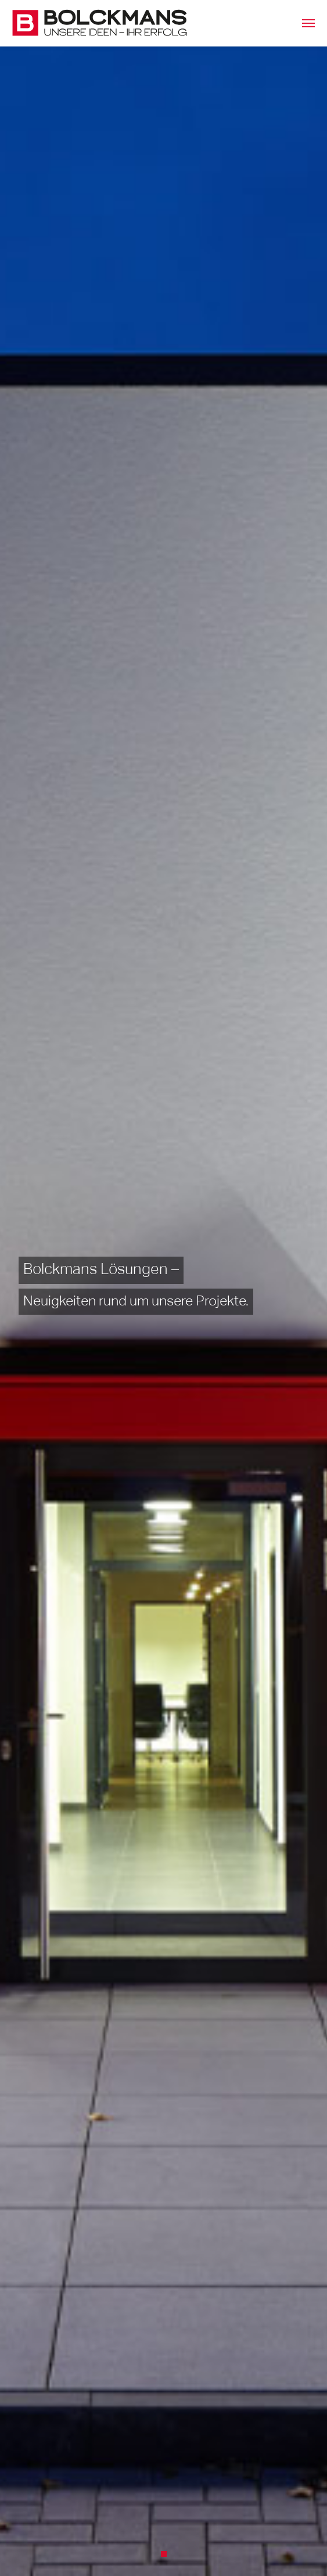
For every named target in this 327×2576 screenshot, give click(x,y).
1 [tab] (167, 2557)
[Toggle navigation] (308, 23)
